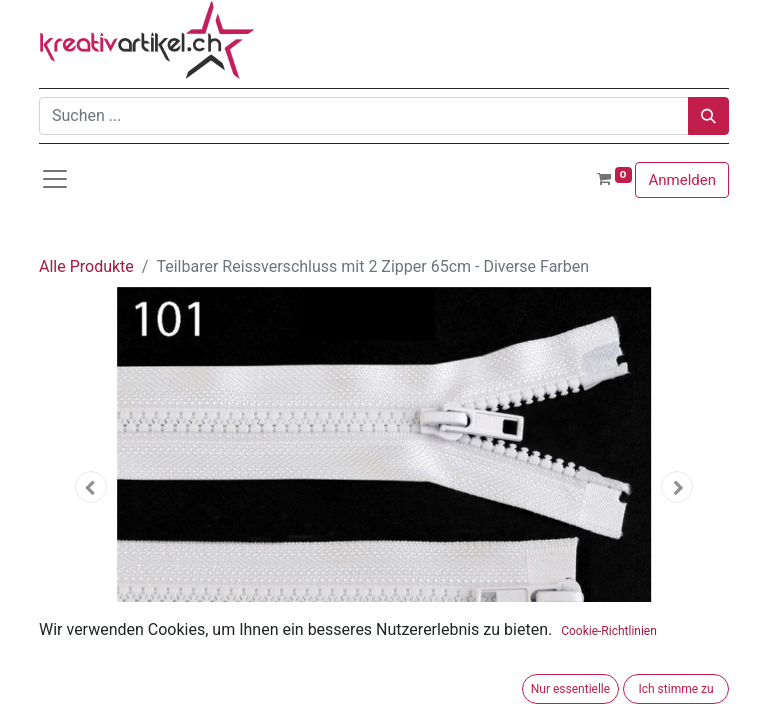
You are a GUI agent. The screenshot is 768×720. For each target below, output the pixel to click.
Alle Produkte (86, 266)
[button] (91, 487)
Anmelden (682, 180)
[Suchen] (708, 116)
